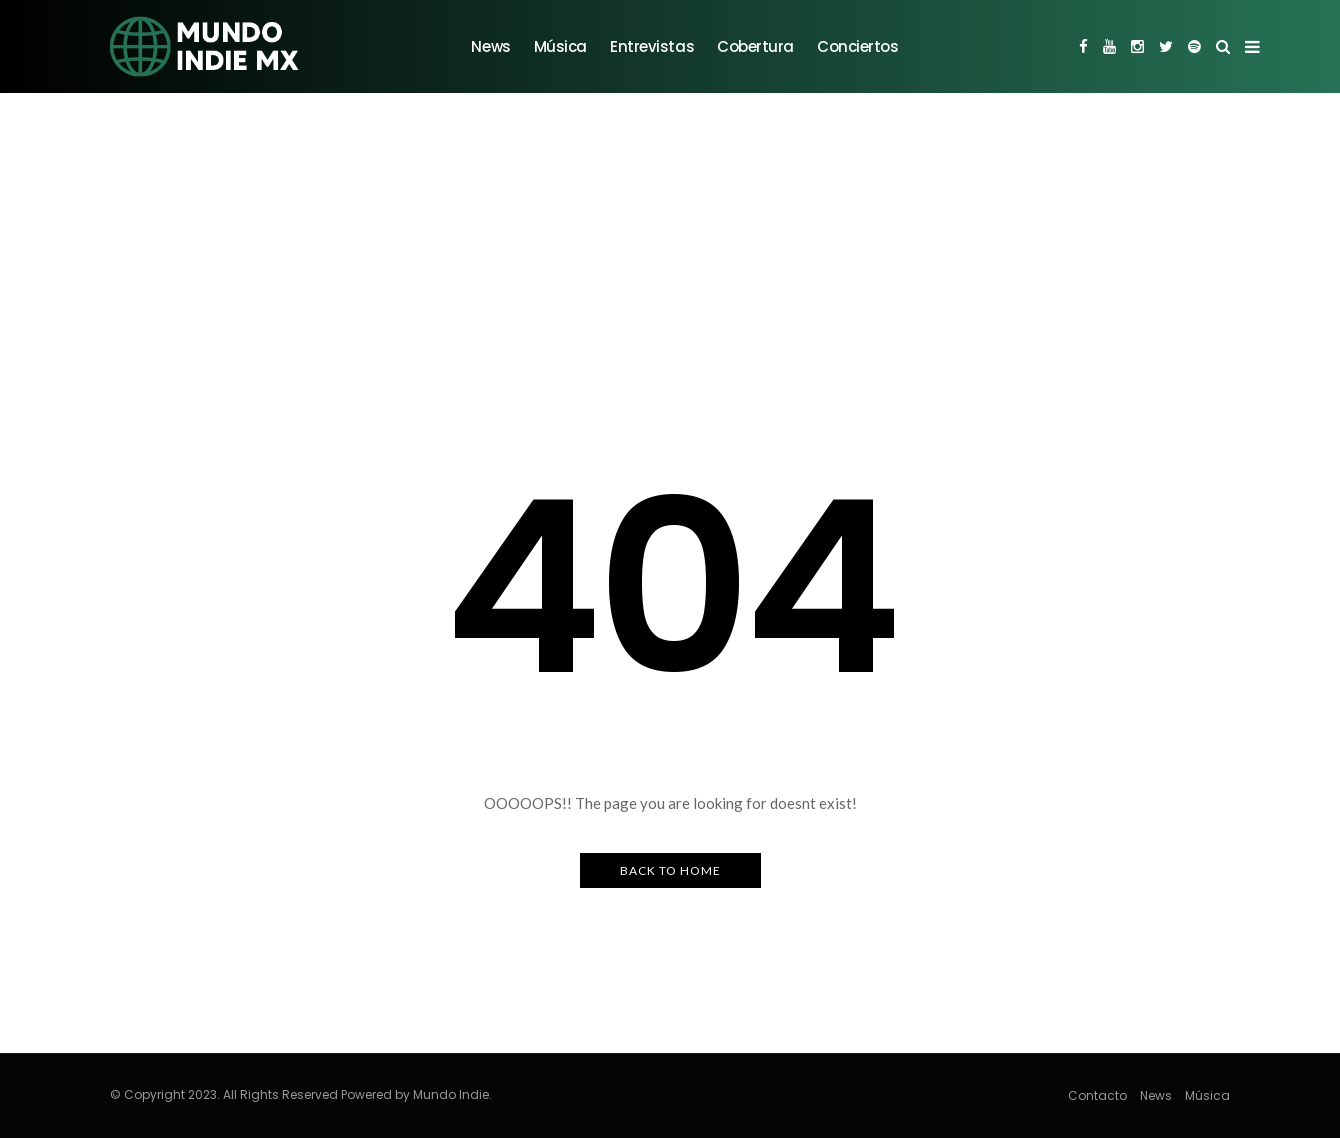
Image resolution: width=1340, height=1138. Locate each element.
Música (560, 46)
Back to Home (670, 870)
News (490, 46)
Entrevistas (652, 46)
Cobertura (755, 46)
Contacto (1097, 1095)
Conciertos (858, 46)
